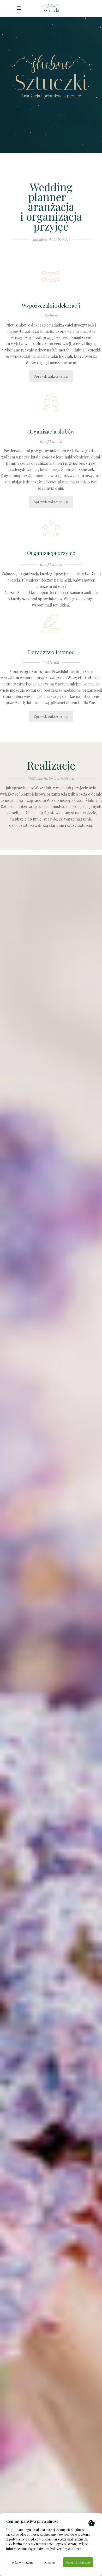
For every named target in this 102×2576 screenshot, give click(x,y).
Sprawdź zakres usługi (51, 376)
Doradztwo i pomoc (51, 652)
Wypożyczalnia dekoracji (51, 305)
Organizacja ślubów (51, 431)
